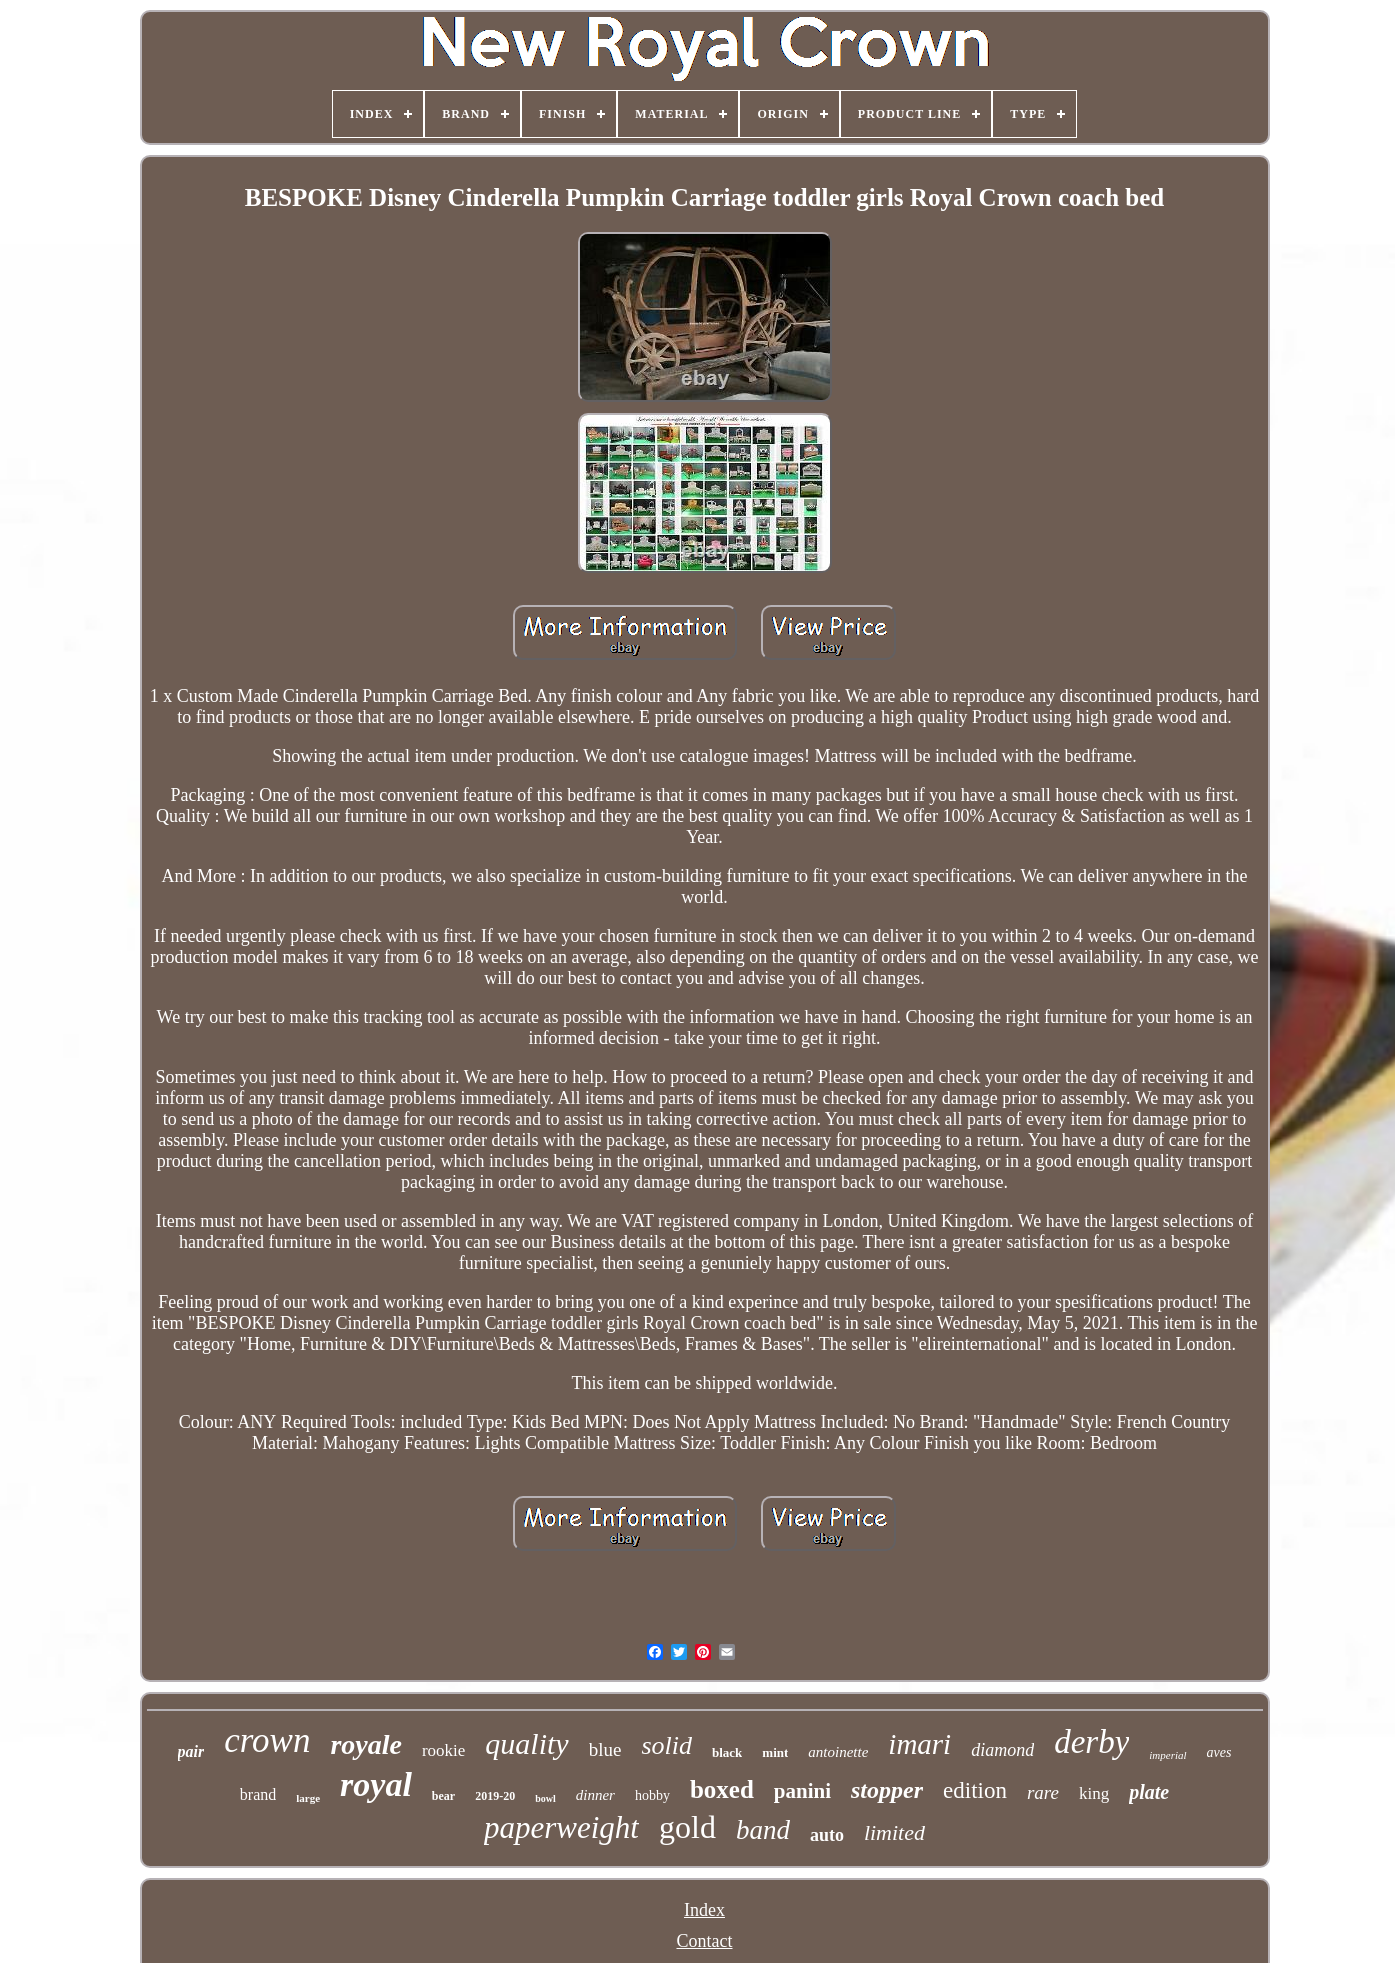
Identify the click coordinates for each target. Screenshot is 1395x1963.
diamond (1002, 1750)
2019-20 (495, 1796)
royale (366, 1744)
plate (1149, 1792)
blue (605, 1749)
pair (191, 1751)
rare (1043, 1792)
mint (775, 1752)
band (763, 1830)
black (727, 1752)
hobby (652, 1795)
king (1094, 1793)
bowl (545, 1798)
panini (802, 1791)
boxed (722, 1789)
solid (666, 1745)
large (308, 1798)
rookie (443, 1750)
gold (687, 1827)
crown (267, 1740)
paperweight (561, 1827)
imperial (1167, 1755)
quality (526, 1743)
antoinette (838, 1752)
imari (919, 1744)
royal (376, 1784)
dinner (595, 1795)
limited (894, 1832)
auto (827, 1835)
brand (258, 1794)
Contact (705, 1941)
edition (975, 1790)
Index (704, 1910)
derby (1091, 1742)
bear (443, 1796)
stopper (887, 1790)
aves (1219, 1752)
